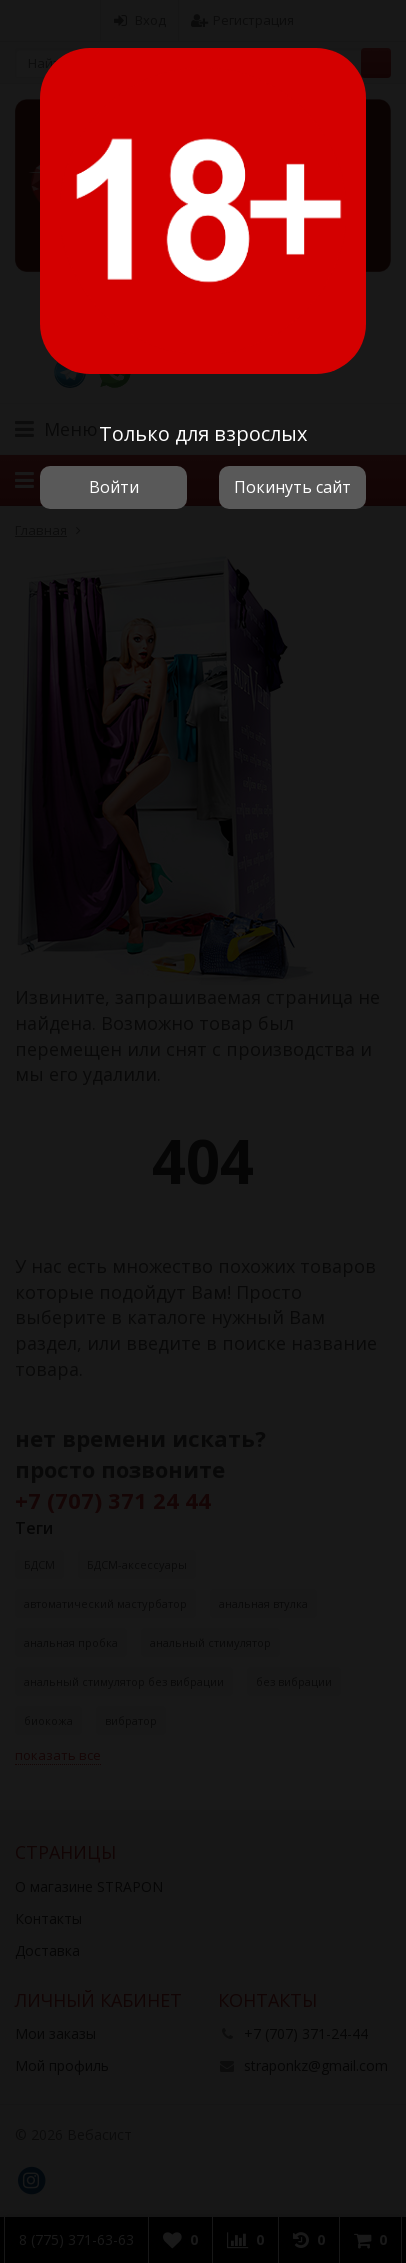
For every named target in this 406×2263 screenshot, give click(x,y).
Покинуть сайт (292, 487)
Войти (114, 487)
